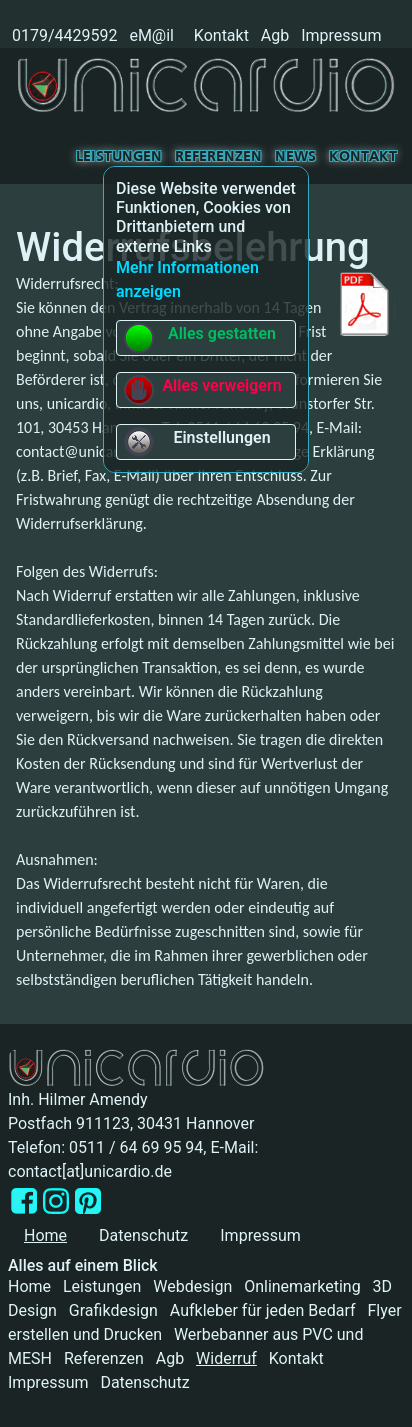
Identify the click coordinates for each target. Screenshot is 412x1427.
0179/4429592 (62, 35)
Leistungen (119, 157)
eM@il (151, 35)
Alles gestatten (199, 338)
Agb (275, 35)
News (295, 157)
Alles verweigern (202, 390)
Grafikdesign (113, 1310)
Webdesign (192, 1286)
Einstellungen (197, 442)
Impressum (341, 35)
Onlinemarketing (302, 1286)
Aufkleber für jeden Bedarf (263, 1310)
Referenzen (218, 157)
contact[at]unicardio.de (90, 1171)
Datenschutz (143, 1235)
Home (29, 1286)
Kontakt (221, 35)
